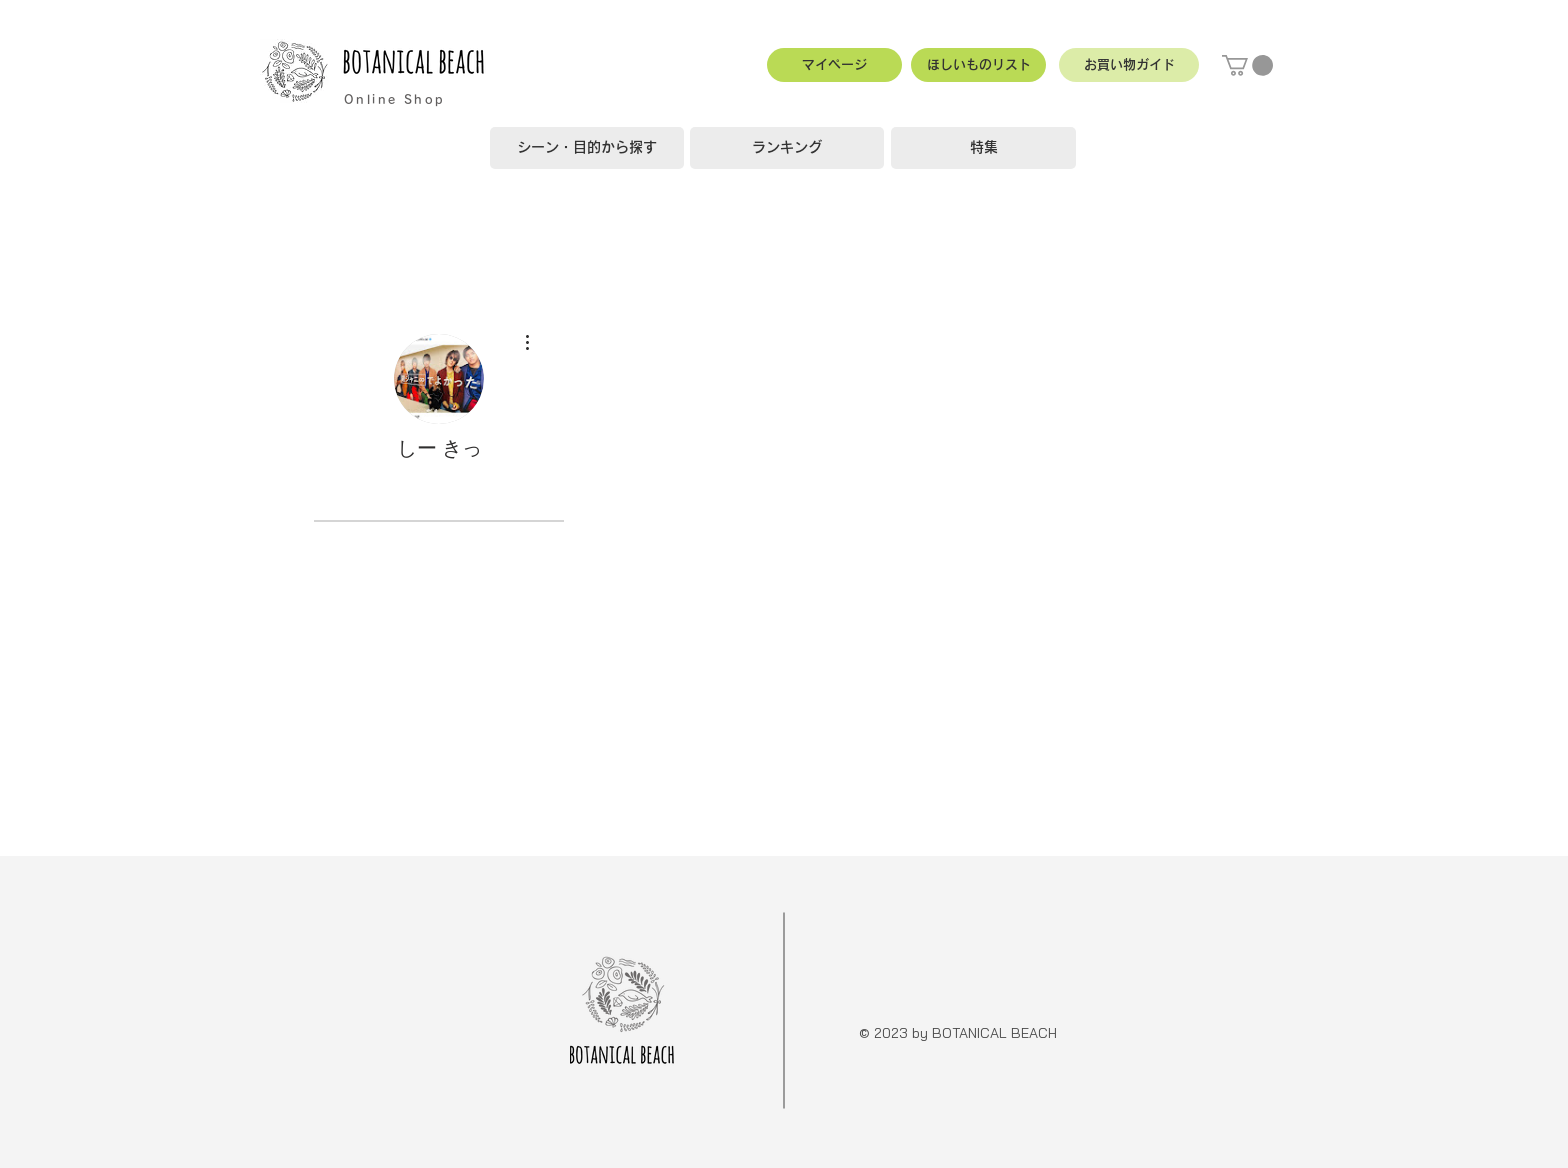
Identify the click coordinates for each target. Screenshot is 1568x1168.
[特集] (983, 148)
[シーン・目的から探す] (587, 148)
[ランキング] (787, 148)
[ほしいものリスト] (978, 65)
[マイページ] (834, 65)
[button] (1129, 65)
